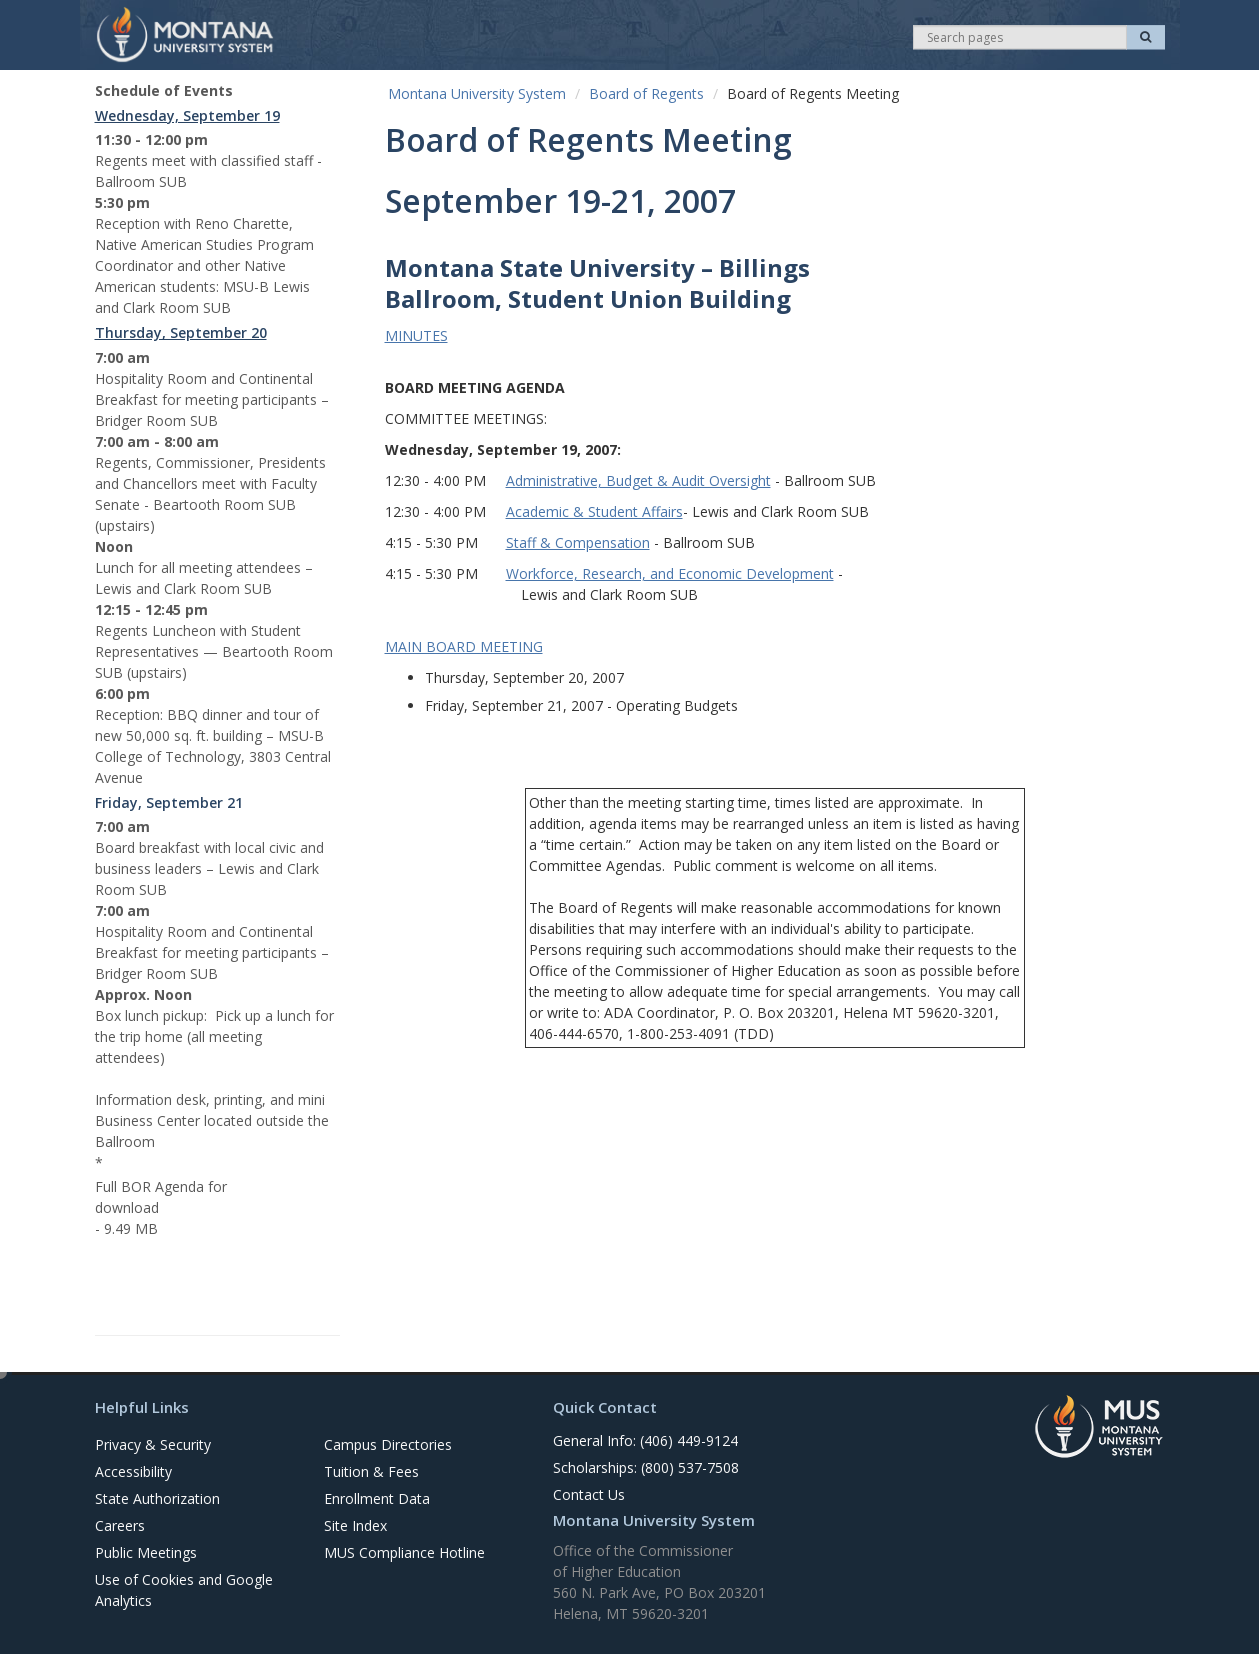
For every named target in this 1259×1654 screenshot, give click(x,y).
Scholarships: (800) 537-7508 (646, 1467)
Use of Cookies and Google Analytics (184, 1590)
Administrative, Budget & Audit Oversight (638, 480)
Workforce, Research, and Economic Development (670, 573)
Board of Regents (646, 93)
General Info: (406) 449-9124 (645, 1440)
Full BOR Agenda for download (161, 1197)
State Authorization (157, 1498)
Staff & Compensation (578, 542)
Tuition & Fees (371, 1471)
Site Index (355, 1525)
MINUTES (416, 335)
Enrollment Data (377, 1498)
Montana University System (477, 93)
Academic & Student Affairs (594, 511)
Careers (120, 1525)
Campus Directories (388, 1444)
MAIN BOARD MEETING (464, 646)
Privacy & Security (153, 1444)
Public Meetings (146, 1552)
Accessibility (133, 1471)
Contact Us (589, 1494)
